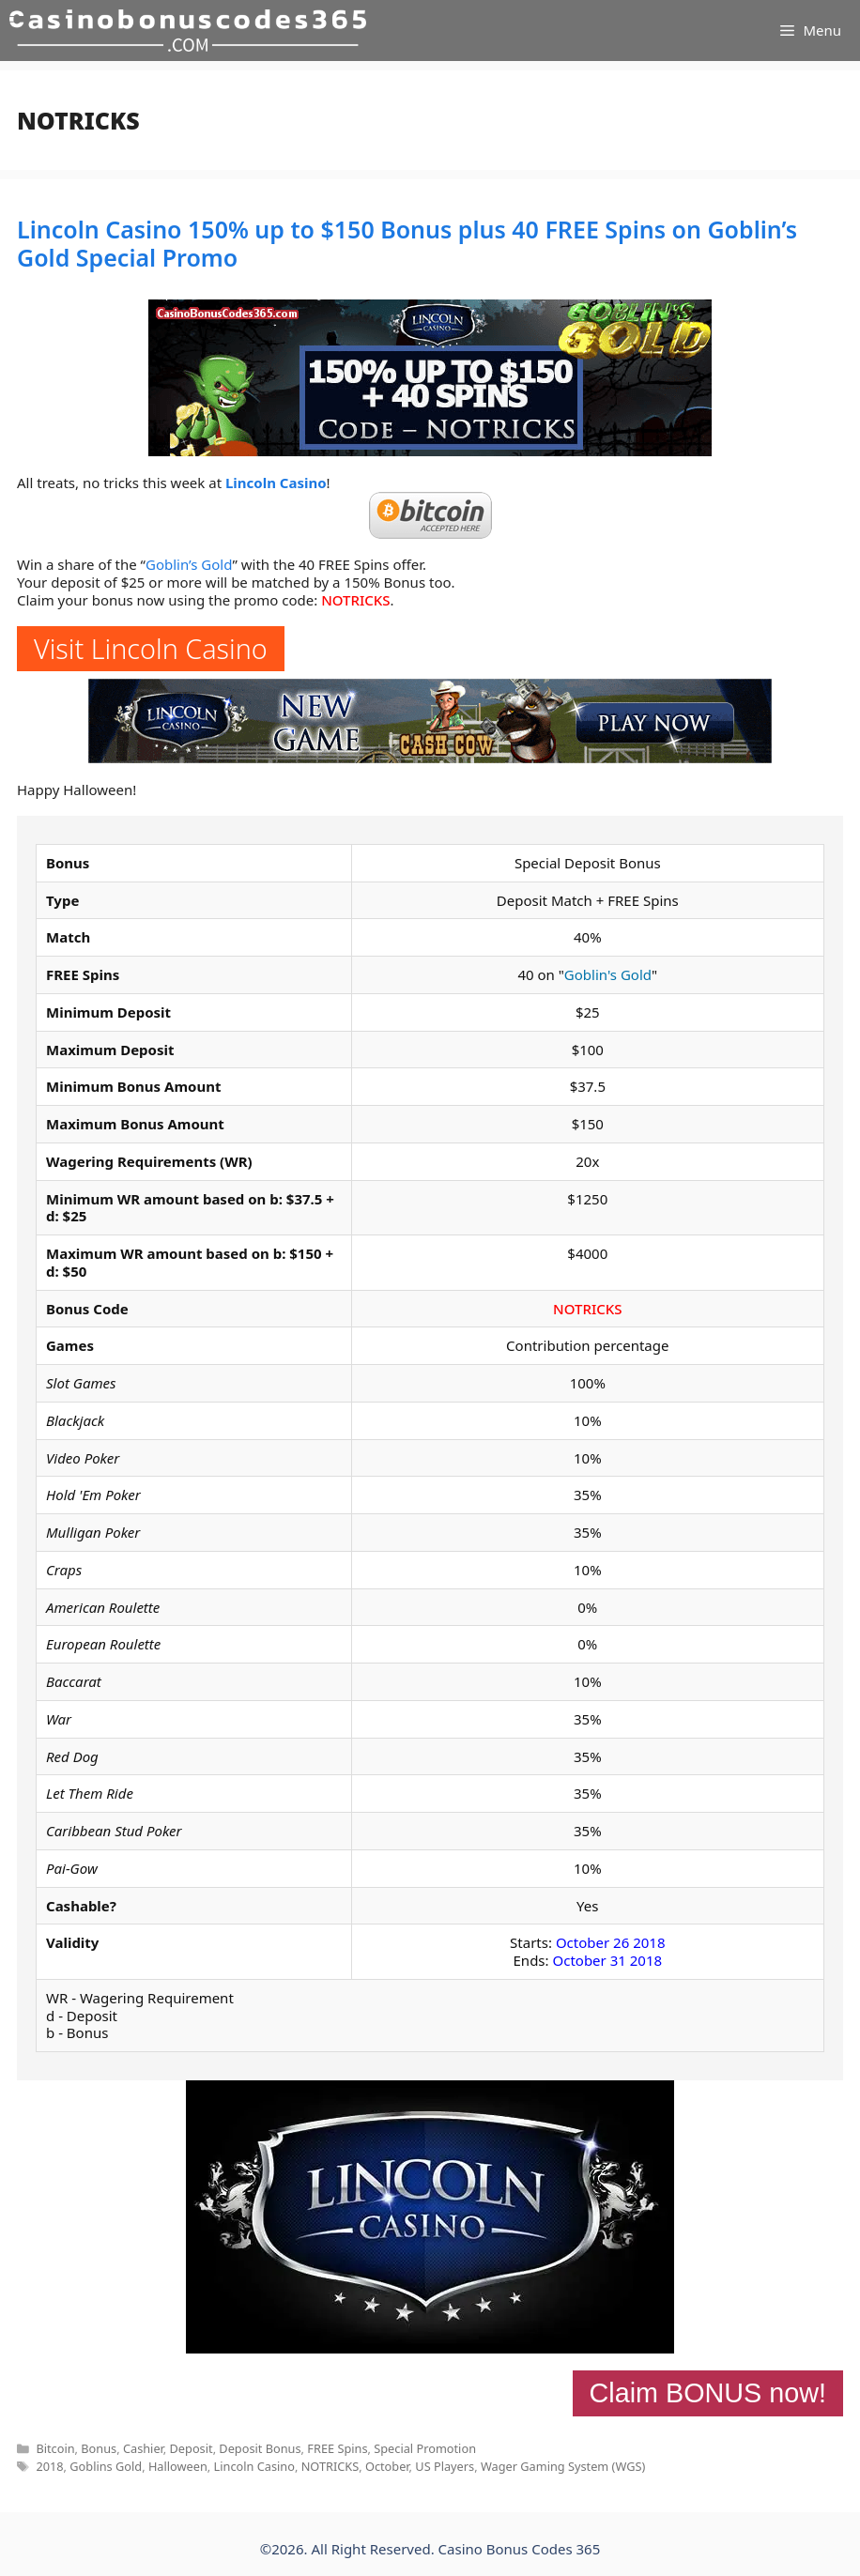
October (387, 2466)
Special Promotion (425, 2448)
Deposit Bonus (259, 2448)
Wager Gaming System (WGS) (563, 2466)
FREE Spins (337, 2448)
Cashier (143, 2448)
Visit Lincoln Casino (151, 648)
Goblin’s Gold (189, 564)
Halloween (177, 2466)
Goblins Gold (105, 2466)
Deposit (191, 2448)
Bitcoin (55, 2448)
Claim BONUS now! (708, 2393)
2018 (49, 2466)
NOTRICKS (355, 599)
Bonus (98, 2448)
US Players (444, 2466)
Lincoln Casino (276, 482)
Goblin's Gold (608, 974)
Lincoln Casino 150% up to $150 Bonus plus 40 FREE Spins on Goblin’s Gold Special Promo (407, 243)
